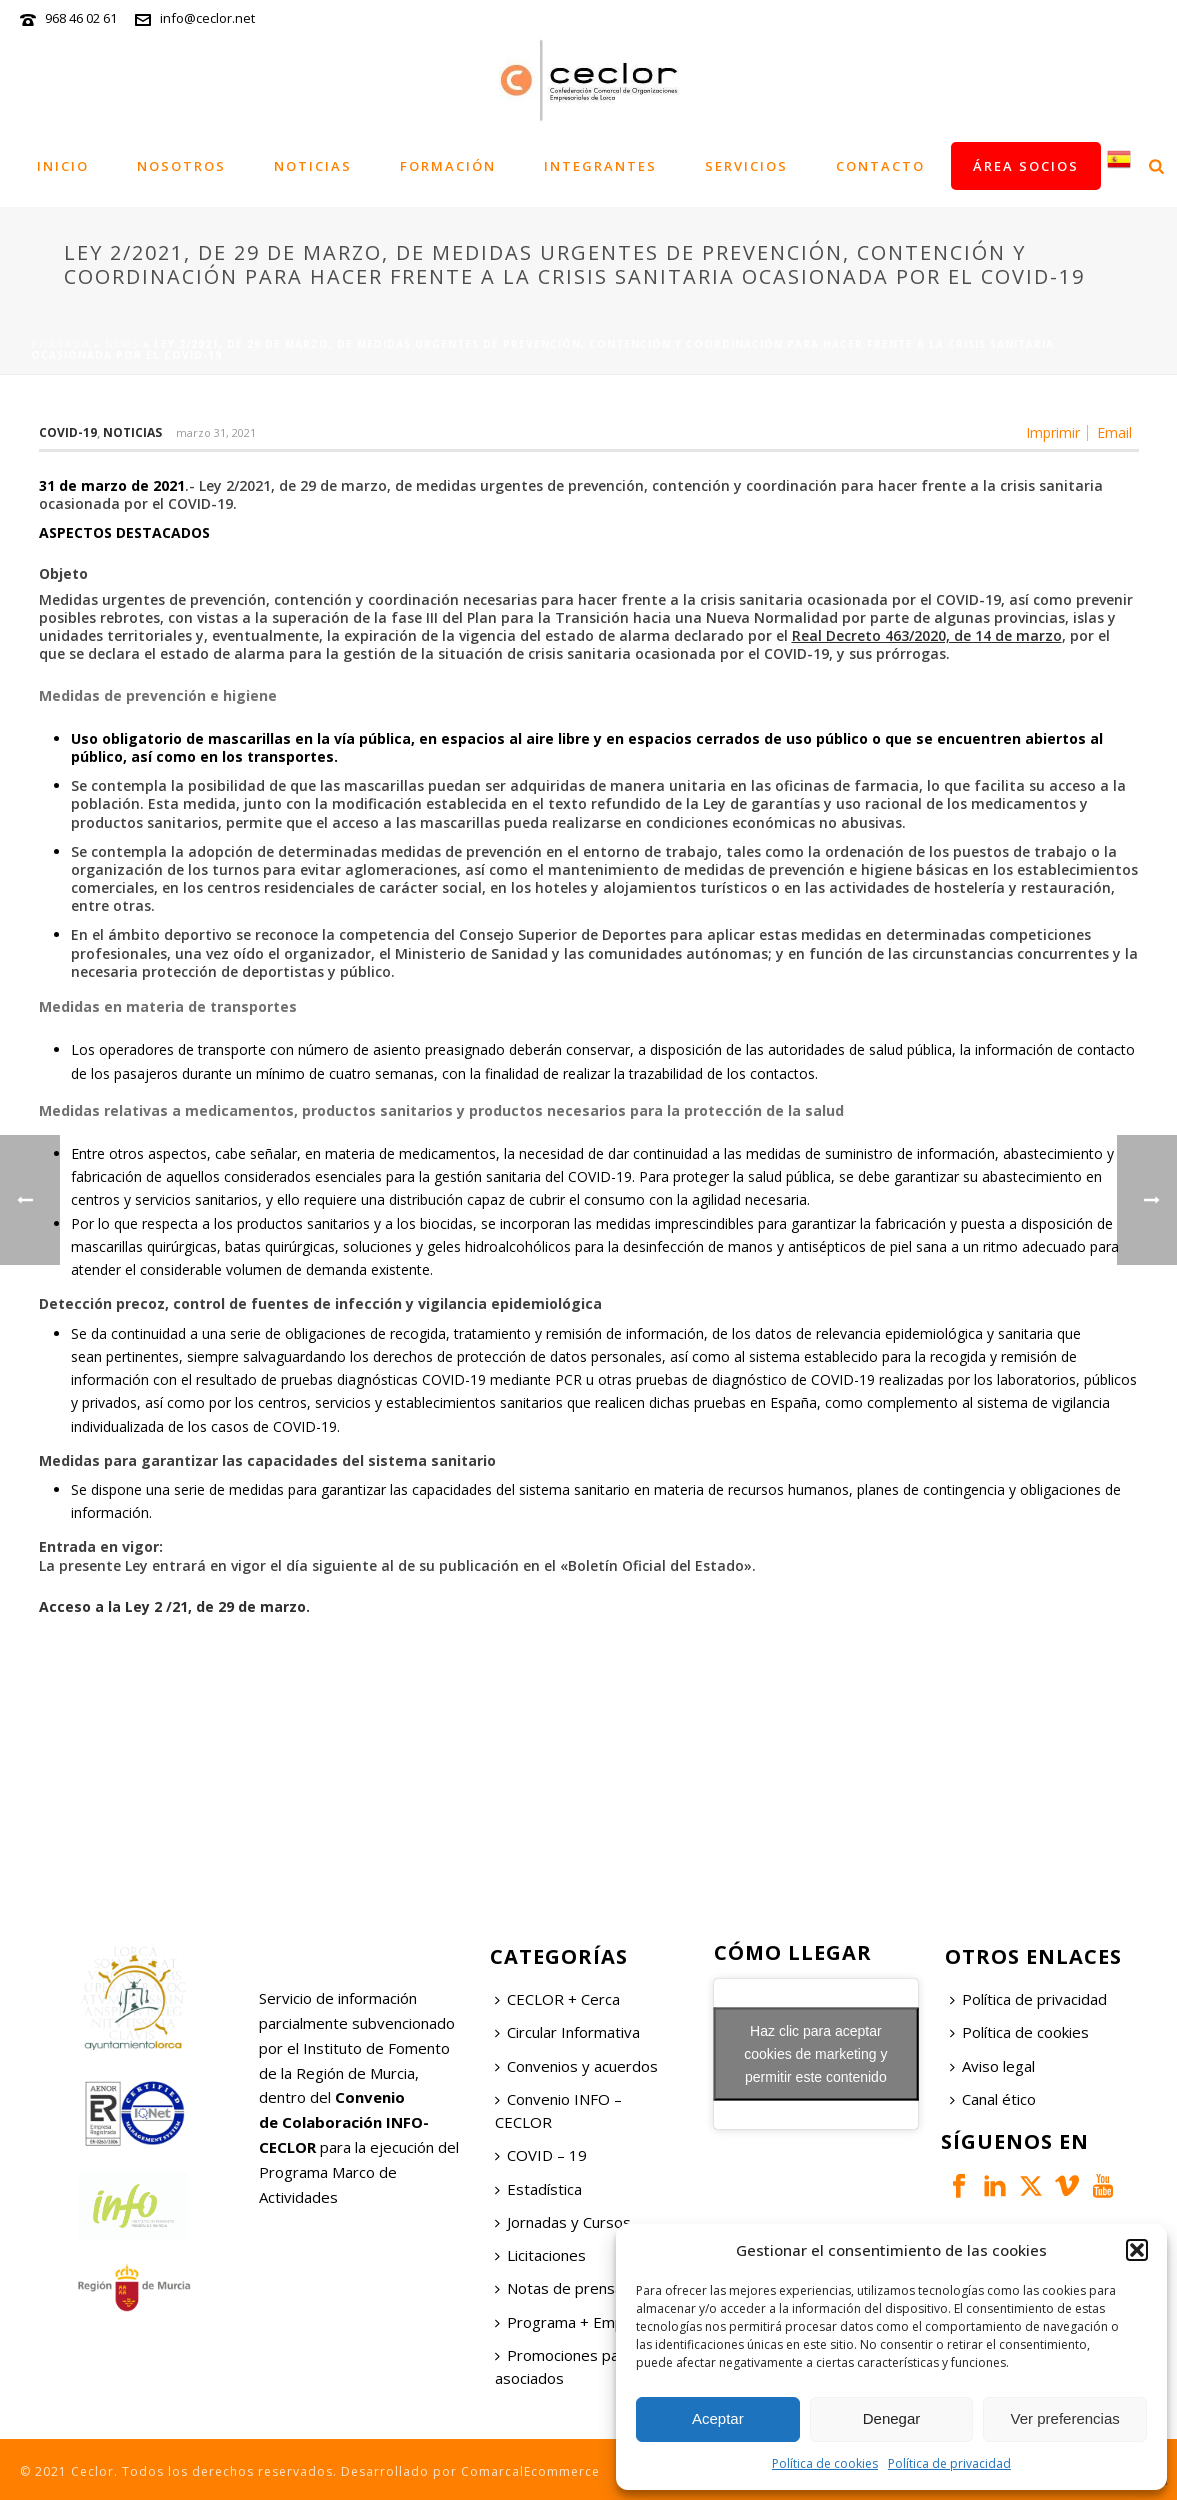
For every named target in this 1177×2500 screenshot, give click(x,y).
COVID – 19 (541, 2155)
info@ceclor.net (207, 18)
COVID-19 (68, 432)
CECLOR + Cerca (557, 1999)
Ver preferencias (1065, 2418)
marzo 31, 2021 (216, 432)
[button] (1137, 2250)
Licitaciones (540, 2255)
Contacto (880, 166)
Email (1114, 433)
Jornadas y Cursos (563, 2222)
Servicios (746, 166)
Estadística (538, 2189)
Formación (448, 166)
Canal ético (993, 2099)
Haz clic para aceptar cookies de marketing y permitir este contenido (815, 2054)
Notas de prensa (559, 2288)
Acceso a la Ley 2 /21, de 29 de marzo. (174, 1606)
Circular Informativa (567, 2032)
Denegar (892, 2418)
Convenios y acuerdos (576, 2066)
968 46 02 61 (81, 18)
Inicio (63, 166)
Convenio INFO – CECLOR (558, 2110)
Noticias (313, 166)
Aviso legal (992, 2066)
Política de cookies (825, 2463)
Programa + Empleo (570, 2322)
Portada (60, 344)
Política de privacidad (949, 2463)
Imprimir (1053, 433)
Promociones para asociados (564, 2366)
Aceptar (718, 2418)
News (122, 344)
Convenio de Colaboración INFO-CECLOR (344, 2122)
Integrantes (600, 166)
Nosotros (181, 166)
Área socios (1026, 166)
